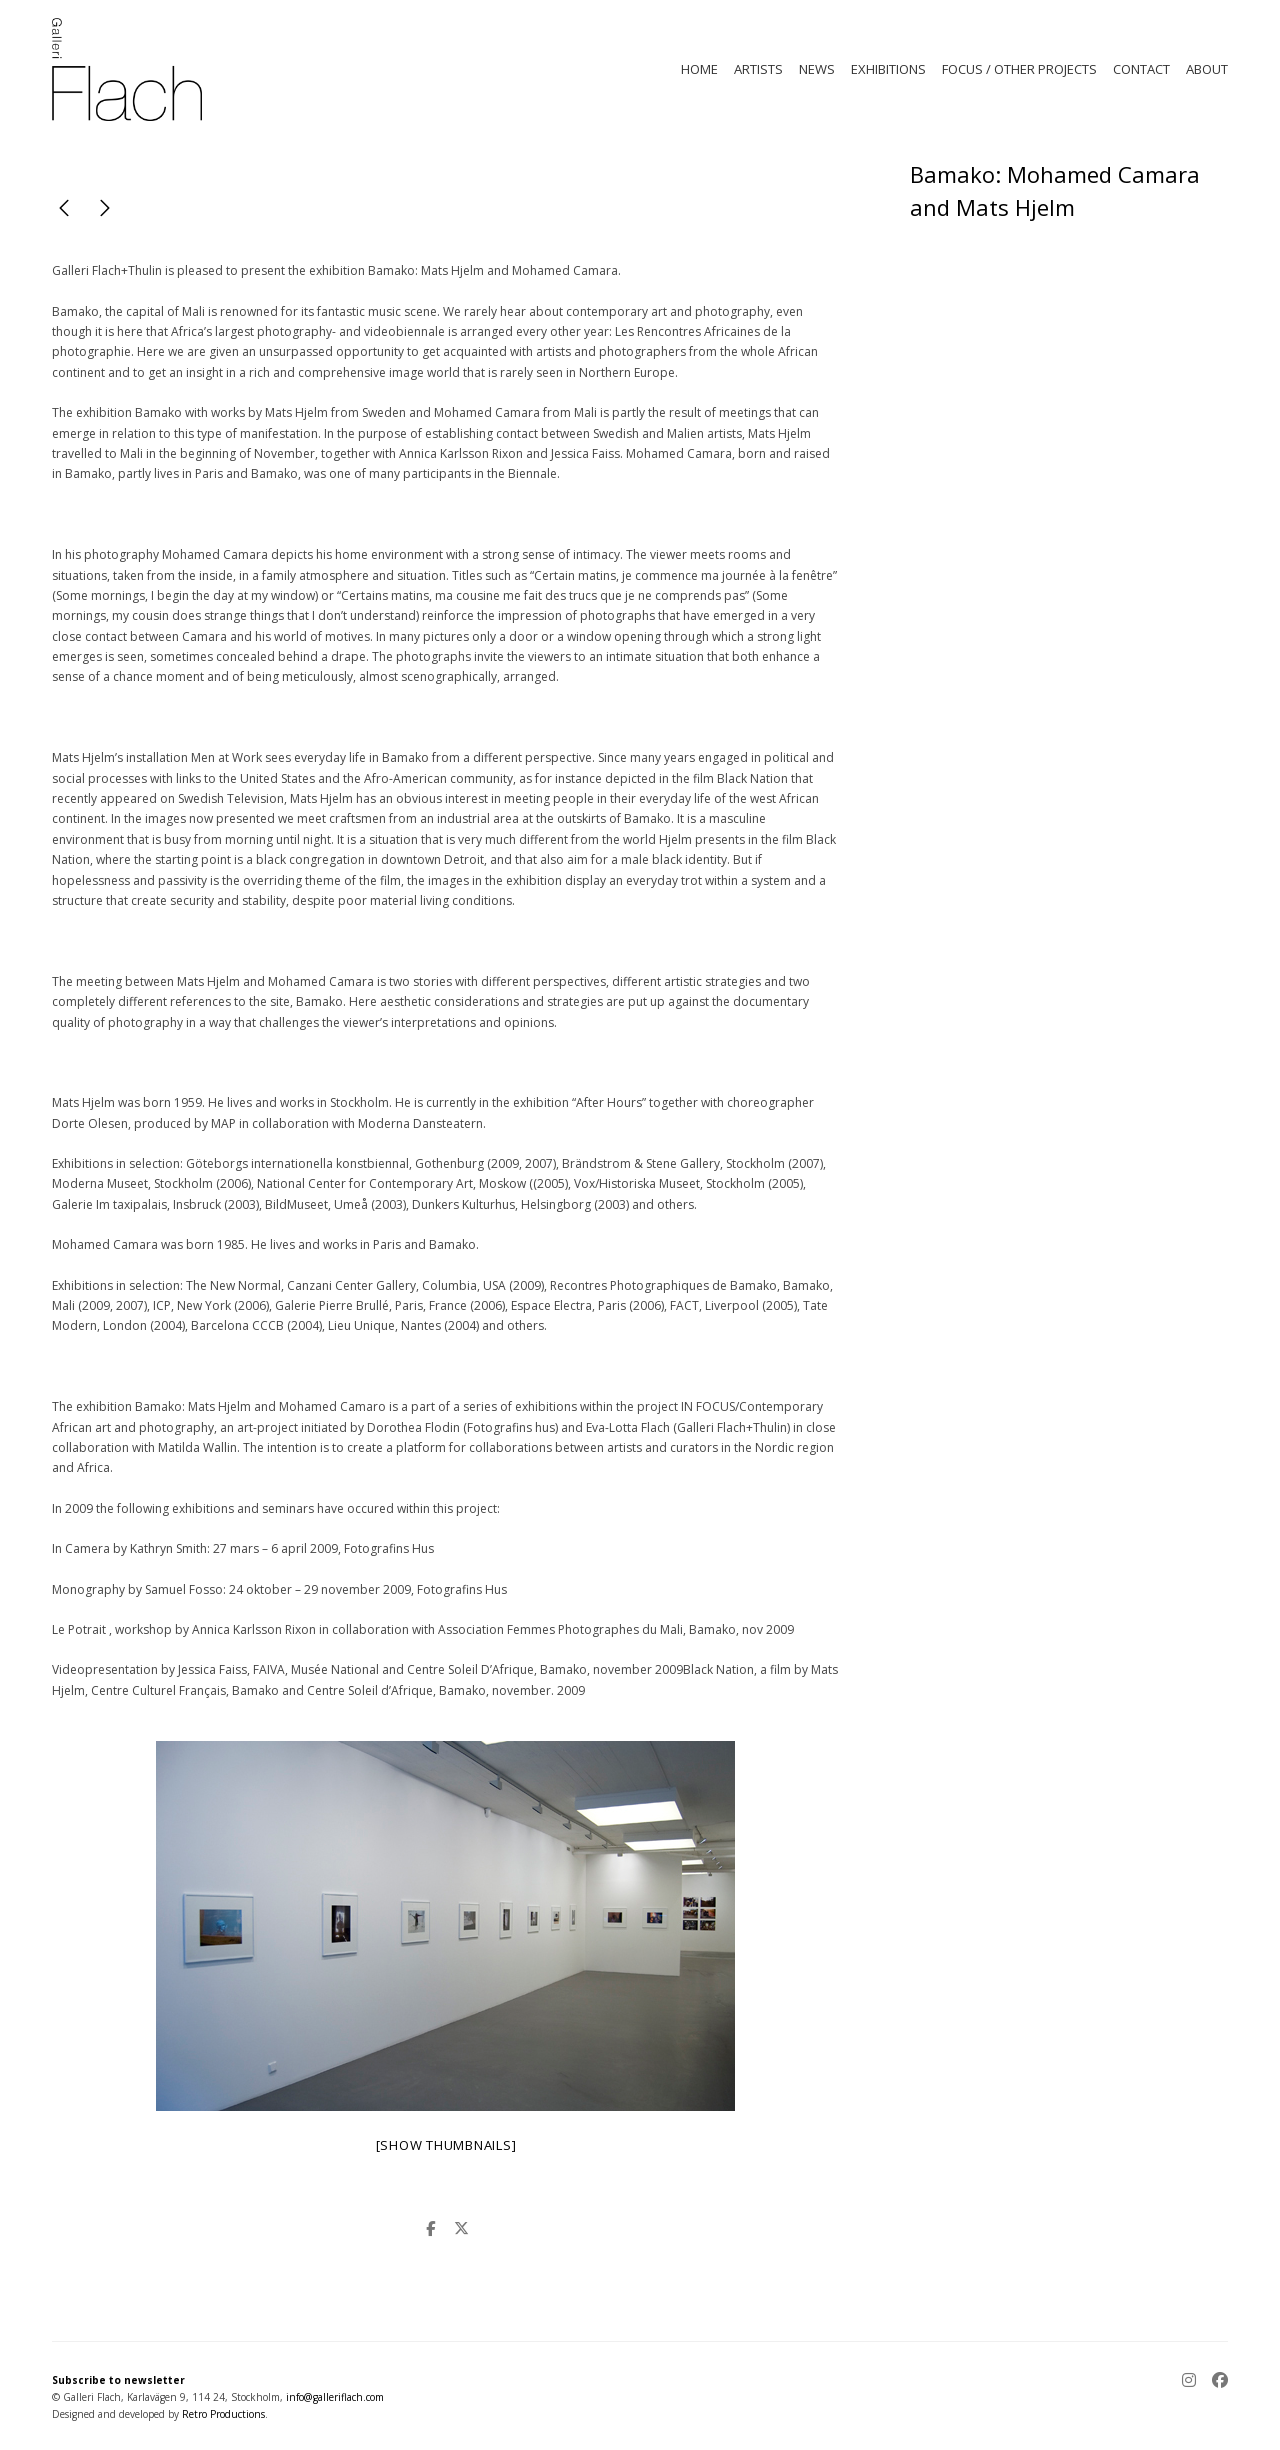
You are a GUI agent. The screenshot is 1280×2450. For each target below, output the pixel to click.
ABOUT (1207, 69)
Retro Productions (223, 2414)
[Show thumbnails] (446, 2145)
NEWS (817, 69)
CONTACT (1141, 69)
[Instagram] (1193, 2381)
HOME (699, 69)
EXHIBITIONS (888, 69)
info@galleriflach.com (335, 2397)
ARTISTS (758, 69)
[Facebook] (1216, 2381)
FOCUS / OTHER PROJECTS (1019, 69)
